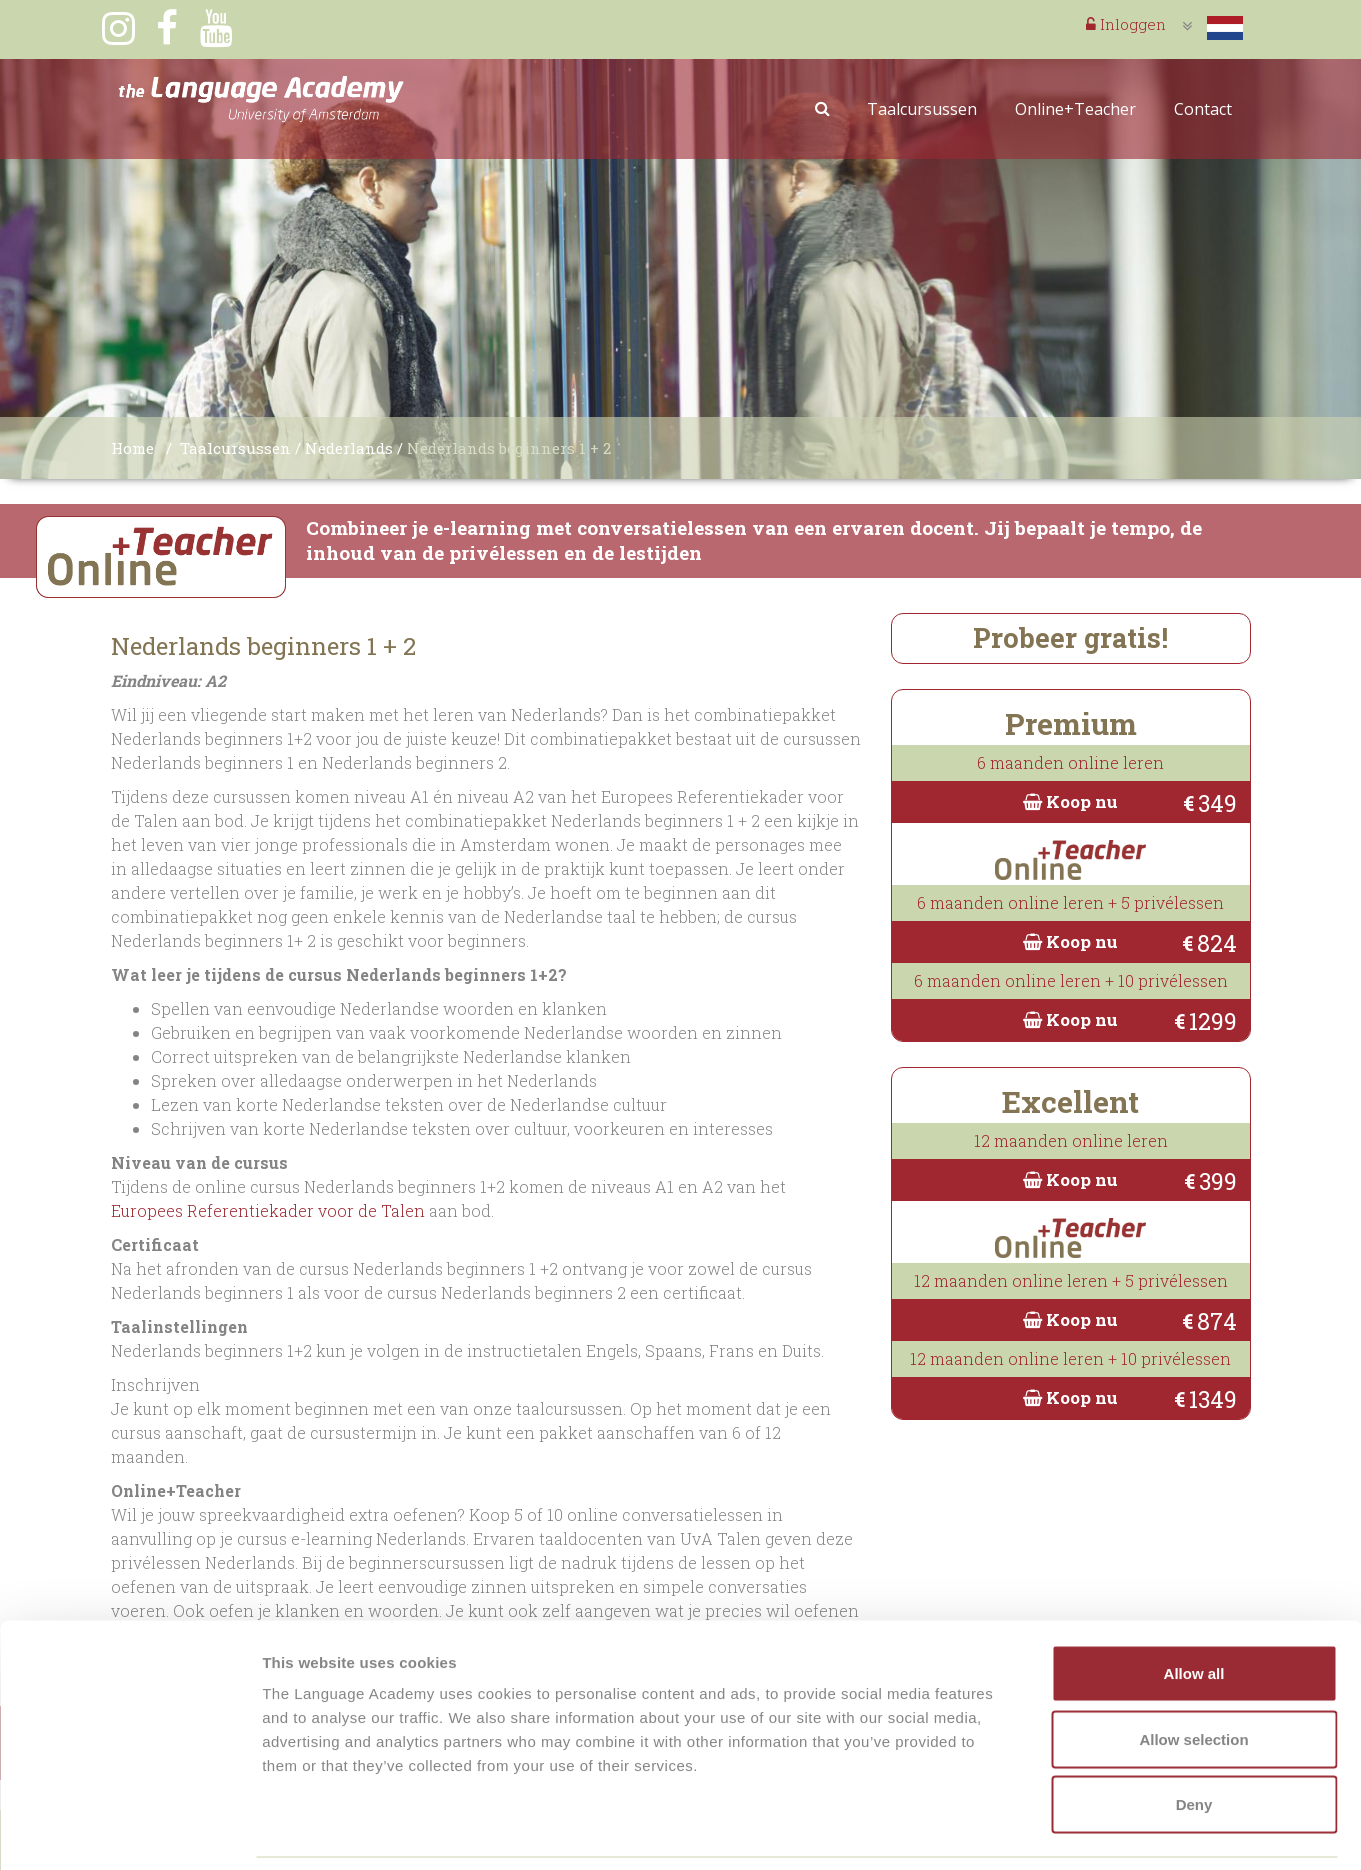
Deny (1194, 1738)
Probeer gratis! (1070, 637)
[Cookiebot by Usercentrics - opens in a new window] (129, 1831)
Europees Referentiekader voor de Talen (268, 1210)
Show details (1049, 1830)
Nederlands (349, 448)
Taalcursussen (922, 109)
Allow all (1194, 1607)
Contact (1203, 109)
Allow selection (1193, 1673)
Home (132, 448)
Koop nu (1070, 801)
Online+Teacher (1075, 109)
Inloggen (1126, 24)
